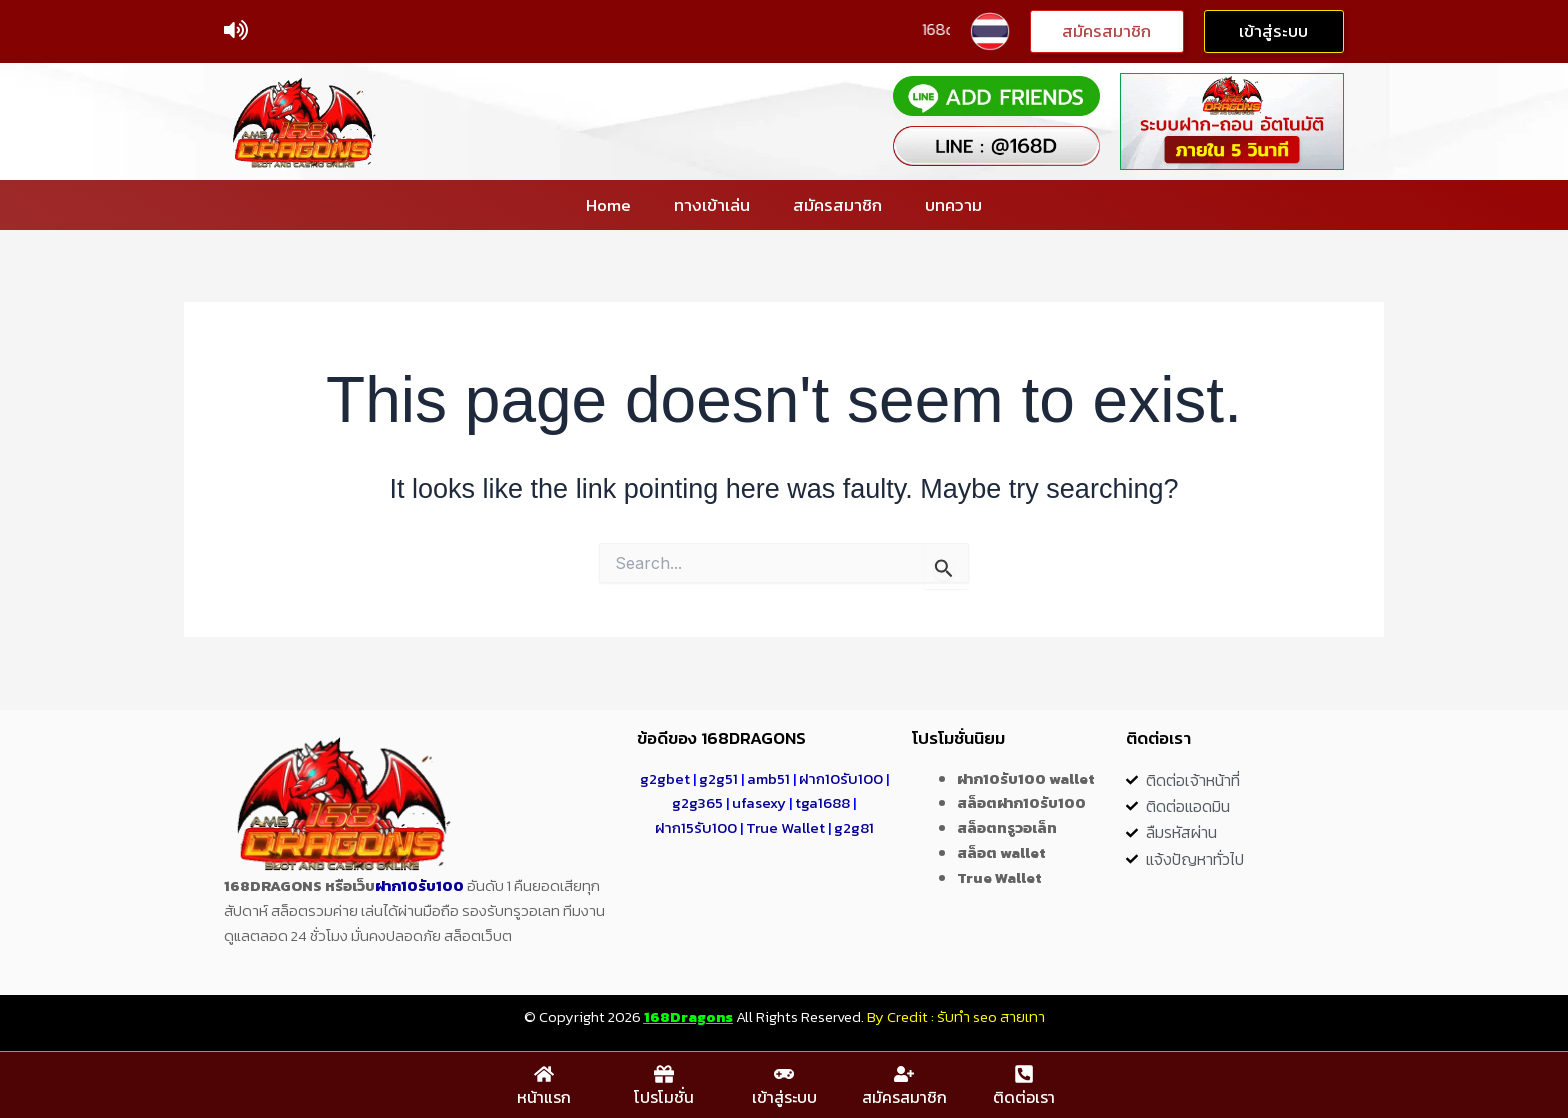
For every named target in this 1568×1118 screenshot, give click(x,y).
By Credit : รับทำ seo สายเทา (956, 1016)
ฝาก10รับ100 (419, 885)
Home (608, 205)
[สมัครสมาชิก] (904, 1074)
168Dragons (688, 1016)
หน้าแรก (544, 1097)
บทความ (953, 205)
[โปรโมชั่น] (664, 1074)
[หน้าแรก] (544, 1074)
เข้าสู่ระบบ (784, 1097)
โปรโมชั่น (664, 1097)
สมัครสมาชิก (837, 205)
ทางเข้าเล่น (712, 205)
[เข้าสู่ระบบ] (784, 1074)
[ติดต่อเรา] (1024, 1074)
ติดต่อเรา (1024, 1097)
